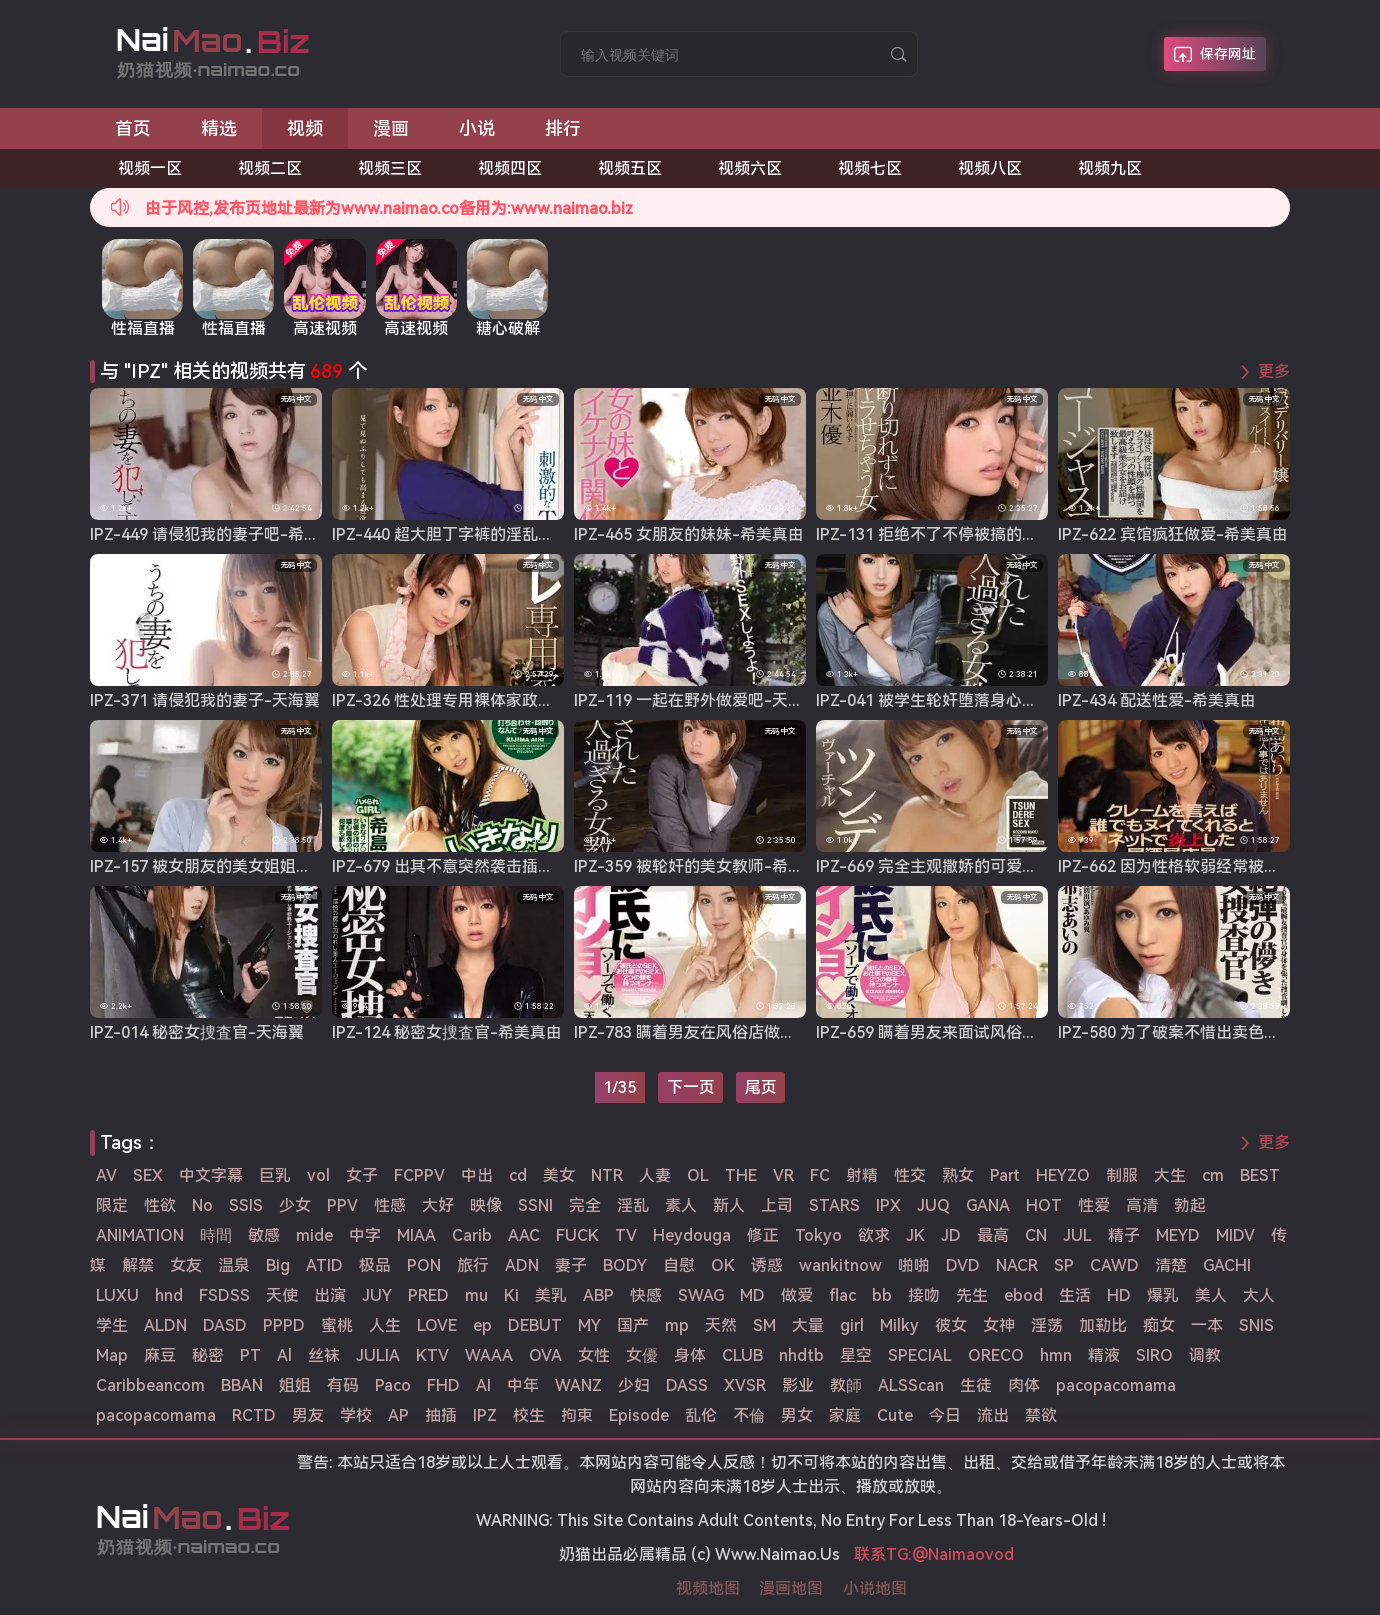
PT (250, 1355)
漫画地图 (791, 1588)
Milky (899, 1325)
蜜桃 (337, 1325)
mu (476, 1295)
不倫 (749, 1415)
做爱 (797, 1295)
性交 (910, 1175)
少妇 (634, 1385)
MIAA (416, 1235)
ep (482, 1325)
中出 (477, 1175)
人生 (385, 1325)
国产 (633, 1325)
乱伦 (701, 1415)
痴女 (1159, 1325)
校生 (529, 1415)
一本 (1207, 1325)
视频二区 (270, 168)
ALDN (165, 1325)
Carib (472, 1235)
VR (783, 1175)
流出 (993, 1415)
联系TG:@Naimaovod (934, 1554)
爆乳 (1163, 1295)
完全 (585, 1205)
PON (424, 1265)
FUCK (577, 1235)
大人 (1259, 1295)
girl (852, 1325)
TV (626, 1235)
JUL (1077, 1235)
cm (1213, 1175)
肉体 (1024, 1385)
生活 (1075, 1295)
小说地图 (875, 1588)
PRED (428, 1295)
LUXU (117, 1295)
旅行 (473, 1265)
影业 (798, 1385)
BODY (625, 1265)
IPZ (485, 1415)
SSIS (246, 1205)
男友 (308, 1415)
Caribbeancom (150, 1385)
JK (915, 1235)
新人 (729, 1205)
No (202, 1205)
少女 (295, 1205)
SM (764, 1325)
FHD (443, 1385)
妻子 (571, 1265)
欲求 (874, 1235)
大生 (1170, 1175)
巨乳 (275, 1175)
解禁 (138, 1265)
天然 (721, 1325)
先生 (972, 1295)
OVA (545, 1355)
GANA (988, 1205)
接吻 (924, 1295)
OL (698, 1175)
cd (518, 1175)
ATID (324, 1265)
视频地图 (708, 1588)
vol (318, 1175)
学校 (356, 1415)
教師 (846, 1385)
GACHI (1227, 1265)
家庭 (845, 1415)
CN (1036, 1235)
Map (112, 1355)
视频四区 (510, 168)
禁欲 (1041, 1415)
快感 (646, 1295)
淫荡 (1047, 1325)
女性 (594, 1355)
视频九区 (1110, 168)
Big (278, 1265)
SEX (148, 1175)
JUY (377, 1295)
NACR (1017, 1265)
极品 (375, 1265)
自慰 (679, 1265)
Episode (639, 1415)
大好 (438, 1205)
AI (483, 1385)
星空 (856, 1355)
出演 (330, 1295)
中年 (523, 1385)
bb (882, 1295)
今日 (945, 1415)
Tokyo (818, 1235)
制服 (1122, 1175)
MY (589, 1325)
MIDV (1235, 1235)
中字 (365, 1235)
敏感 (264, 1235)
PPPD (284, 1325)
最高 (993, 1235)
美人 (1211, 1295)
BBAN (242, 1385)
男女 (797, 1415)
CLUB (742, 1355)
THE (741, 1175)
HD (1119, 1295)
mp (677, 1325)
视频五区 (630, 168)
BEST (1260, 1175)
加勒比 (1103, 1325)
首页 (133, 128)
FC (820, 1175)
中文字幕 (211, 1175)
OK (723, 1265)
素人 (681, 1205)
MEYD (1178, 1235)
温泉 (234, 1265)
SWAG (701, 1295)
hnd (169, 1295)
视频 (305, 128)
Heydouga (692, 1235)
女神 (999, 1325)
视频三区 (390, 168)
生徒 (976, 1385)
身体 (690, 1355)
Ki (511, 1295)
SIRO (1154, 1355)
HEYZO (1063, 1175)
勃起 (1190, 1205)
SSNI (535, 1205)
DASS (687, 1385)
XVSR (745, 1385)
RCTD (254, 1415)
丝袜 (324, 1355)
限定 (112, 1205)
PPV (342, 1205)
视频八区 (990, 168)
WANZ (578, 1385)
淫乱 (633, 1205)
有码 (343, 1385)
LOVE (437, 1325)
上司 (777, 1205)
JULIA (378, 1355)
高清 (1142, 1205)
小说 (477, 128)
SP (1064, 1265)
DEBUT (535, 1325)
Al (284, 1355)
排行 (563, 128)
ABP (598, 1295)
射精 (862, 1175)
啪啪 (914, 1265)
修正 (763, 1235)
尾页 (761, 1087)
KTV (432, 1355)
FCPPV (419, 1175)
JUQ (933, 1205)
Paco (393, 1385)
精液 (1104, 1355)
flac (842, 1295)
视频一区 (150, 168)
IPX (888, 1205)
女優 (642, 1355)
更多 (1274, 371)
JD (951, 1235)
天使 (282, 1295)
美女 (559, 1175)
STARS (834, 1205)
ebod (1023, 1295)
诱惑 (767, 1265)
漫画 (391, 128)
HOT (1044, 1205)
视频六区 (750, 168)
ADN (522, 1265)
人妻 (655, 1175)
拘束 (577, 1415)
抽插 (441, 1415)
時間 (216, 1235)
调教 (1205, 1355)
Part (1005, 1175)
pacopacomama (1116, 1385)
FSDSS (224, 1295)
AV (106, 1175)
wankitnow (840, 1265)
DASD (225, 1325)
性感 (390, 1205)
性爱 (1094, 1205)
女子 (362, 1175)
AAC (524, 1235)
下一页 (691, 1087)
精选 (219, 128)
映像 (486, 1205)
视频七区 (870, 168)
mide (314, 1235)
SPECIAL (920, 1355)
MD (752, 1295)
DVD (963, 1265)
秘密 (208, 1355)
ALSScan (911, 1385)
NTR (607, 1175)
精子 (1124, 1235)
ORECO (996, 1355)
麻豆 (160, 1355)
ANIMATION (140, 1235)
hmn (1056, 1355)
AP (398, 1415)
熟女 (958, 1175)
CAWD (1114, 1265)
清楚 (1171, 1265)
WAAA (489, 1355)
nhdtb (801, 1355)
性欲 (160, 1205)
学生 (112, 1325)
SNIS (1256, 1325)
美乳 (551, 1295)
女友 (186, 1265)
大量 (808, 1325)
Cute (895, 1415)
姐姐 (295, 1385)
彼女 (951, 1325)
